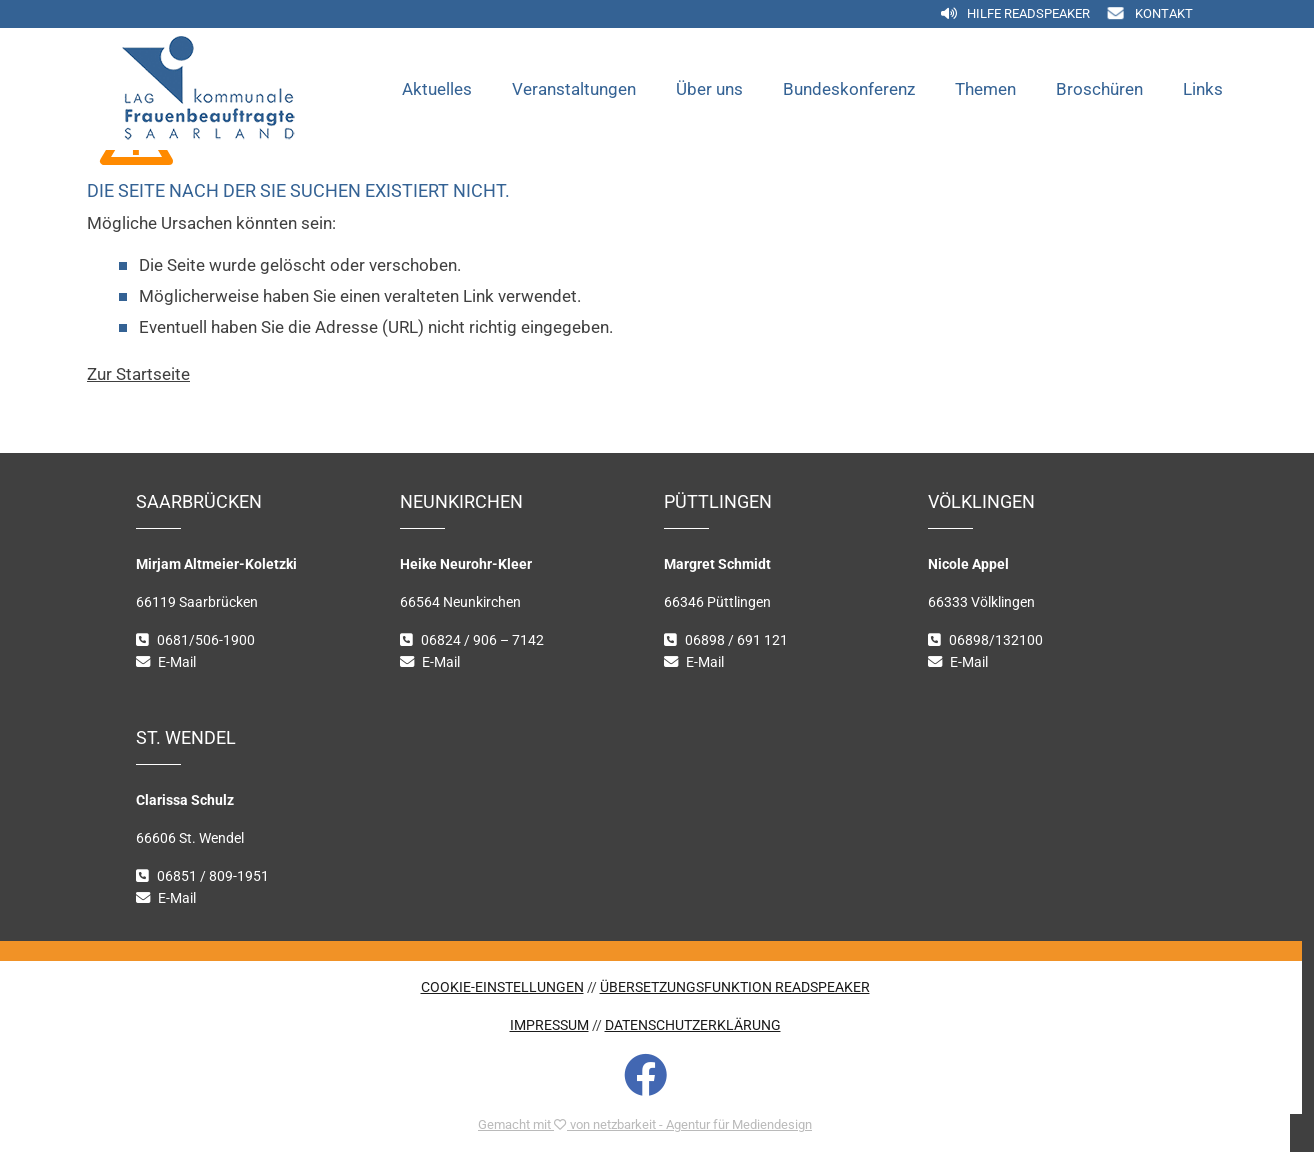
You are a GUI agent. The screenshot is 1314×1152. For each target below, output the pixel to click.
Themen (985, 89)
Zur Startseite (138, 374)
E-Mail (177, 662)
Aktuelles (437, 89)
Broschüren (1099, 89)
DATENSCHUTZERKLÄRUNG (693, 1025)
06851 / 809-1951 (213, 876)
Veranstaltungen (574, 89)
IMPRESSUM (549, 1025)
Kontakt (1164, 13)
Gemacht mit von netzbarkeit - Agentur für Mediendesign (645, 1124)
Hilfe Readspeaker (1028, 13)
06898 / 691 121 (736, 640)
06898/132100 (996, 640)
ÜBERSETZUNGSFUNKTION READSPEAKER (735, 987)
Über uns (709, 89)
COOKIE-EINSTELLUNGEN (502, 987)
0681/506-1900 (206, 640)
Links (1203, 89)
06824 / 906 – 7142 (482, 640)
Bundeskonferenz (849, 89)
